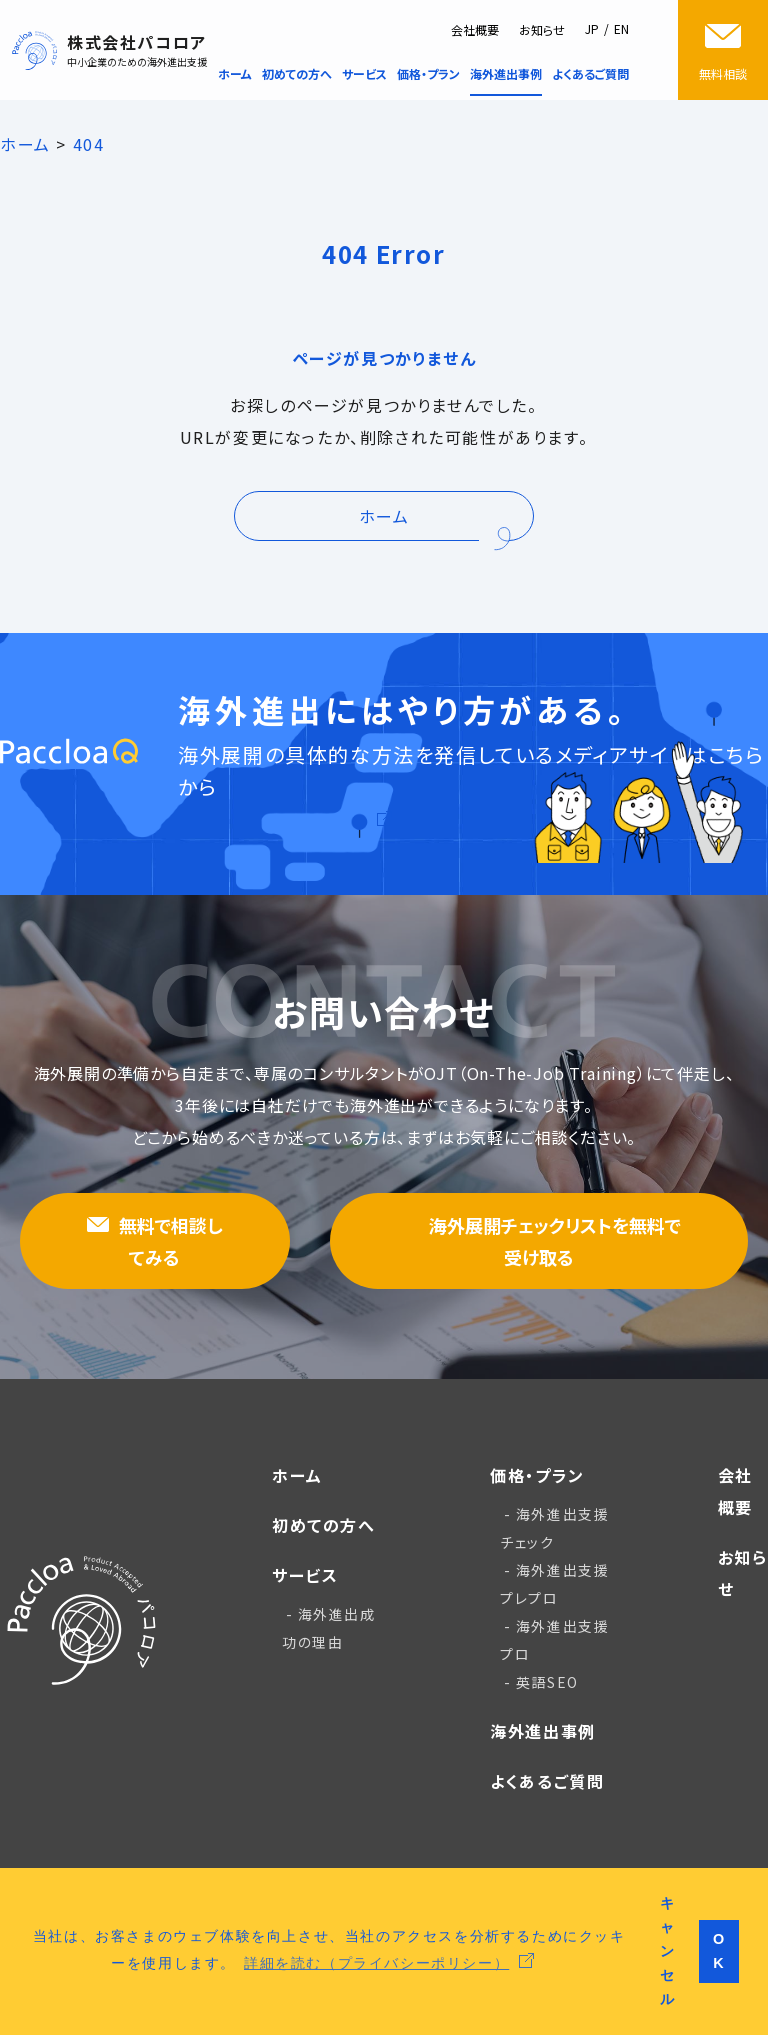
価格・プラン (537, 1475)
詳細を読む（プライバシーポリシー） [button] (376, 1962)
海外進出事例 (543, 1731)
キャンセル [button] (668, 1951)
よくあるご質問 (547, 1781)
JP (592, 28)
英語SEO (547, 1682)
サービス (305, 1575)
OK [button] (719, 1951)
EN (621, 28)
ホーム (297, 1475)
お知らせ (542, 29)
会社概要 (475, 29)
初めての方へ (324, 1525)
